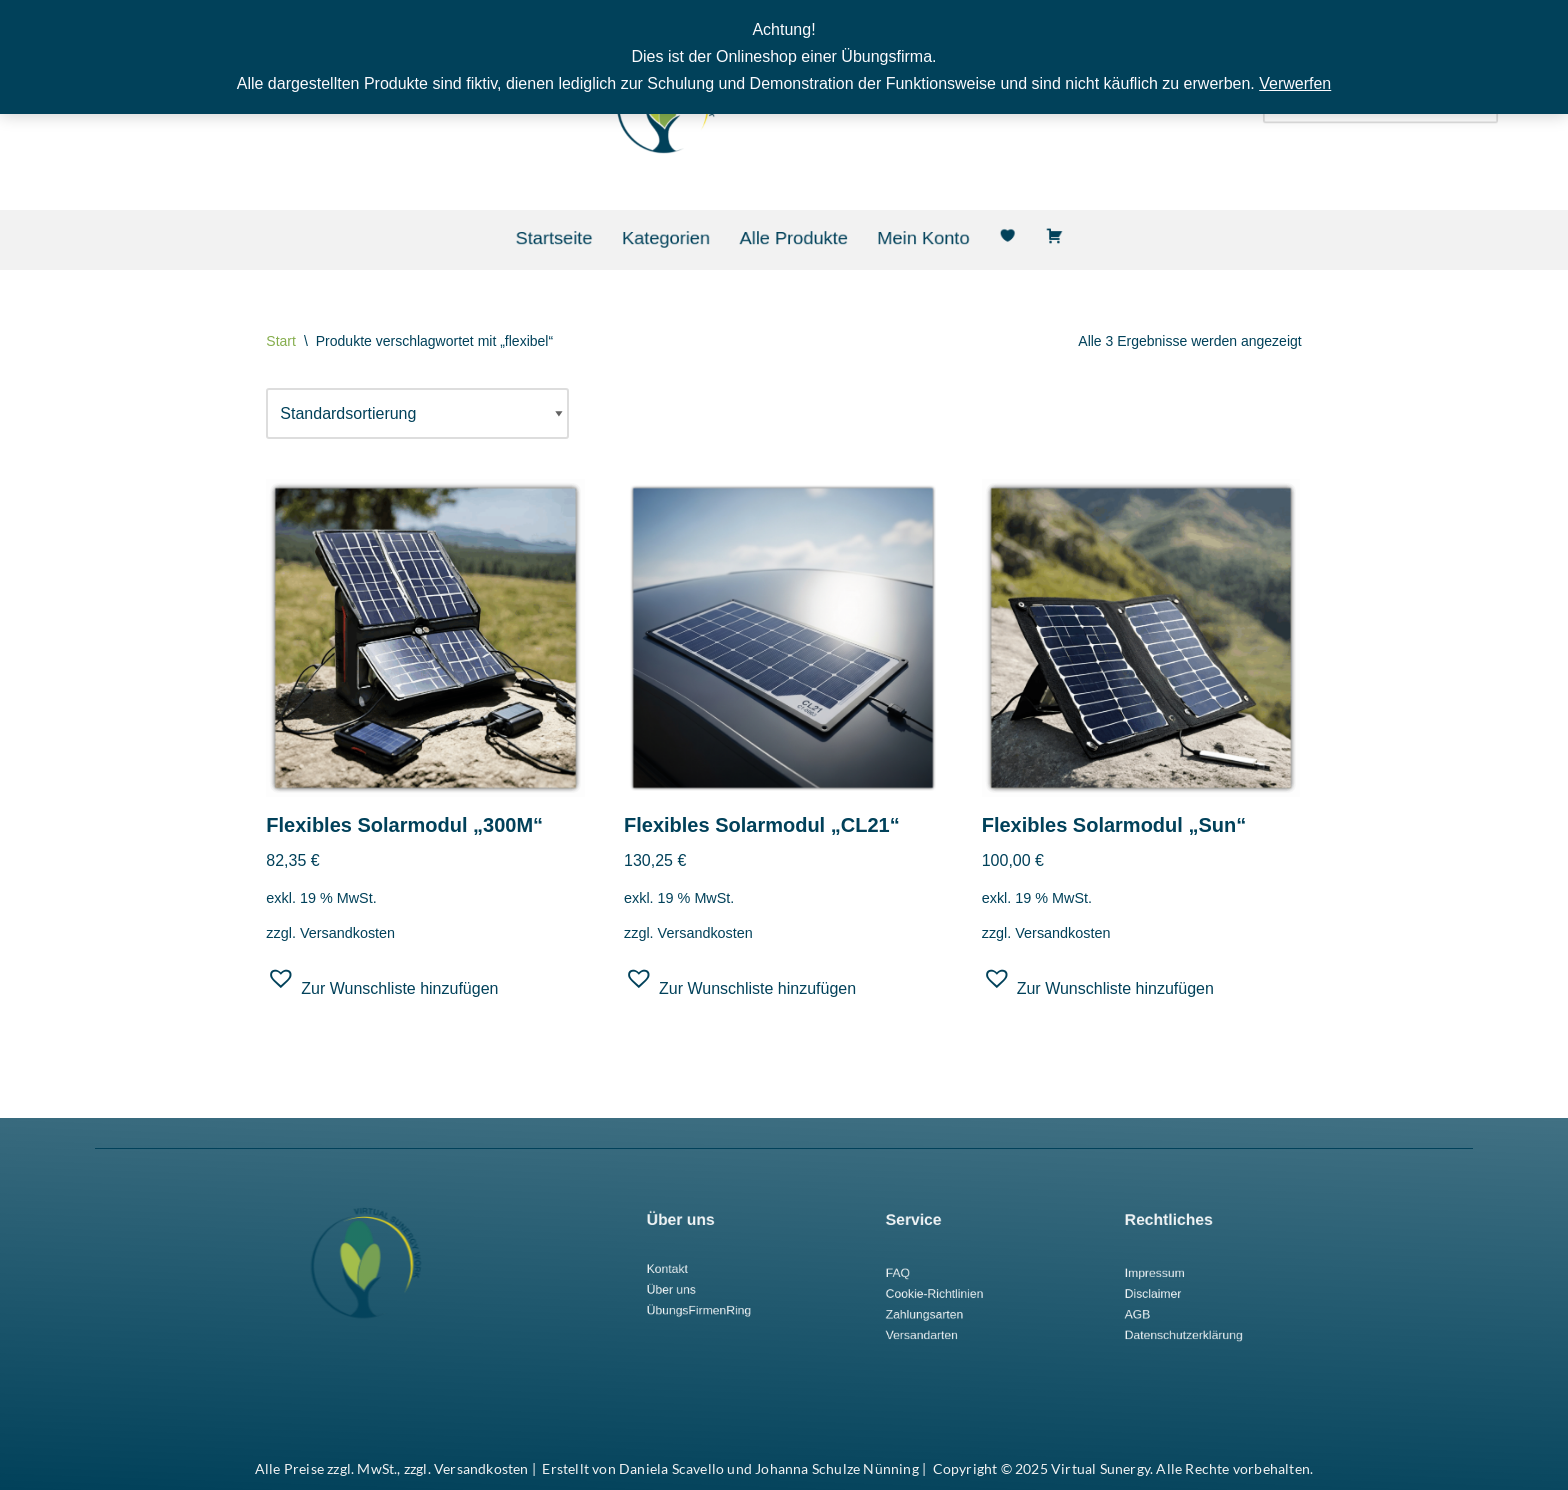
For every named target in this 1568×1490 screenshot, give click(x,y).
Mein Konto (895, 238)
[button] (382, 986)
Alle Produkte (792, 238)
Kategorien (692, 238)
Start (281, 341)
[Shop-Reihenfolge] (417, 413)
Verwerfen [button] (1295, 83)
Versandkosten (347, 933)
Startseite (604, 238)
